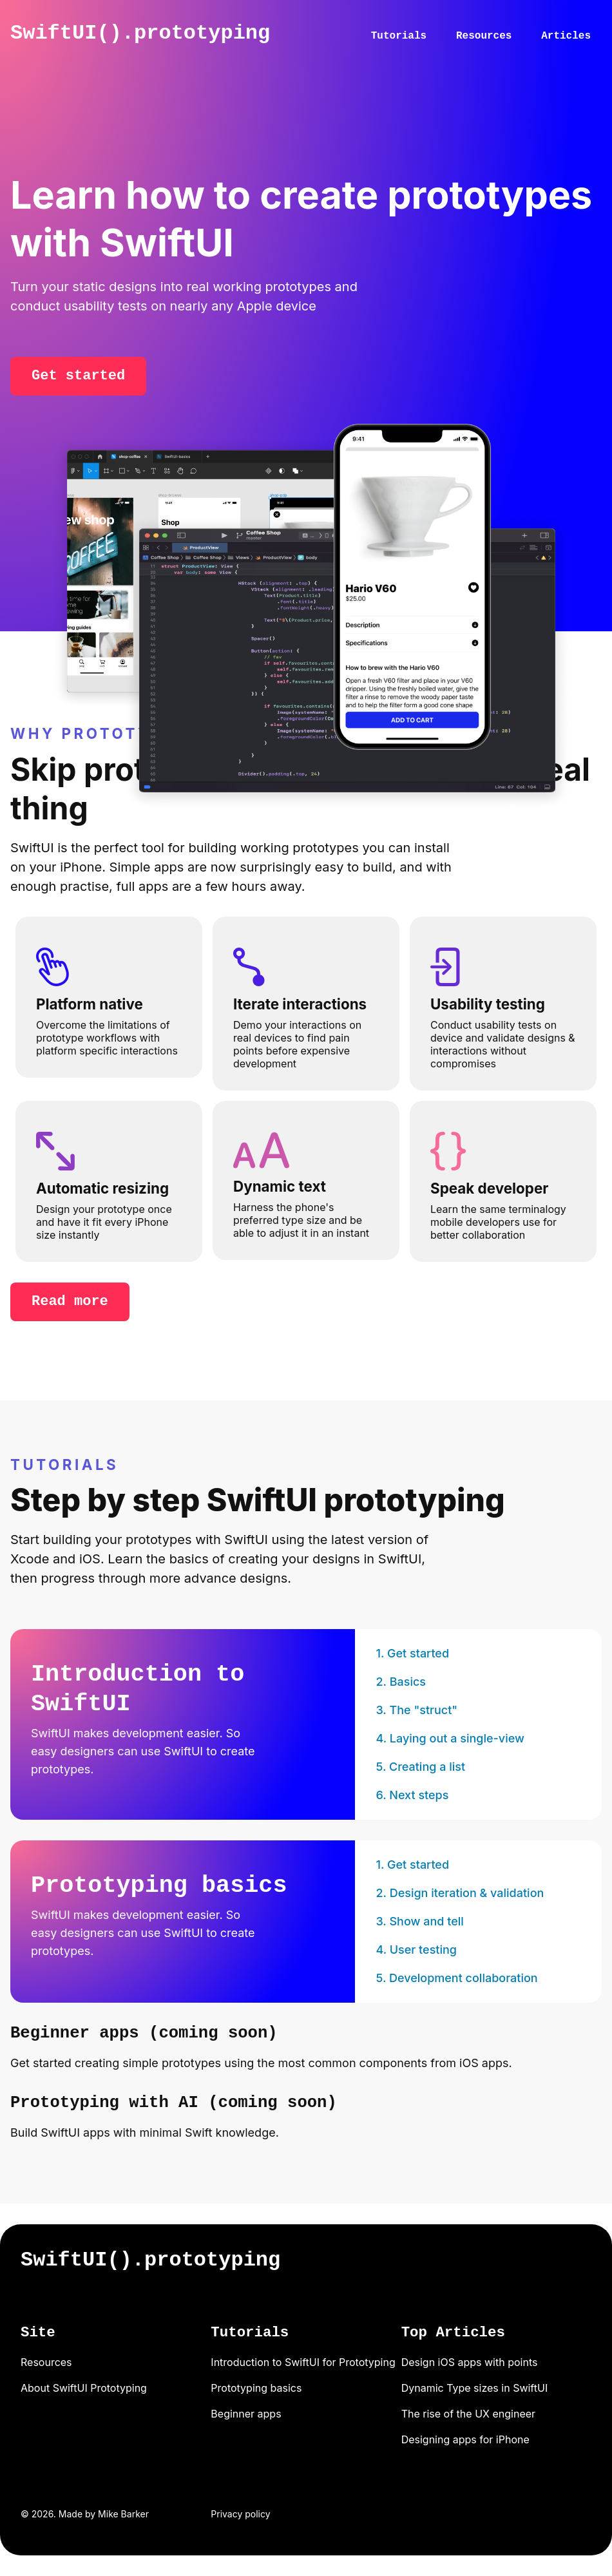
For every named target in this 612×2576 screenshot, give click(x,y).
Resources (484, 36)
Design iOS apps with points (469, 2362)
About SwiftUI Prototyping (84, 2387)
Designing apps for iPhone (465, 2439)
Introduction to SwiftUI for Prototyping (303, 2362)
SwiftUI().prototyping (140, 33)
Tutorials (398, 36)
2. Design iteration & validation (460, 1893)
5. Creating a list (420, 1766)
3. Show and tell (419, 1921)
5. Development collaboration (456, 1978)
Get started (78, 376)
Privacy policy (240, 2513)
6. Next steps (412, 1795)
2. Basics (401, 1681)
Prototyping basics (256, 2387)
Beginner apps (246, 2413)
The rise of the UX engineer (468, 2413)
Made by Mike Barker (104, 2513)
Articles (566, 36)
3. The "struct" (416, 1710)
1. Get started (412, 1653)
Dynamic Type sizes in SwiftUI (474, 2387)
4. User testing (416, 1949)
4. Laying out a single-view (450, 1738)
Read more (70, 1301)
